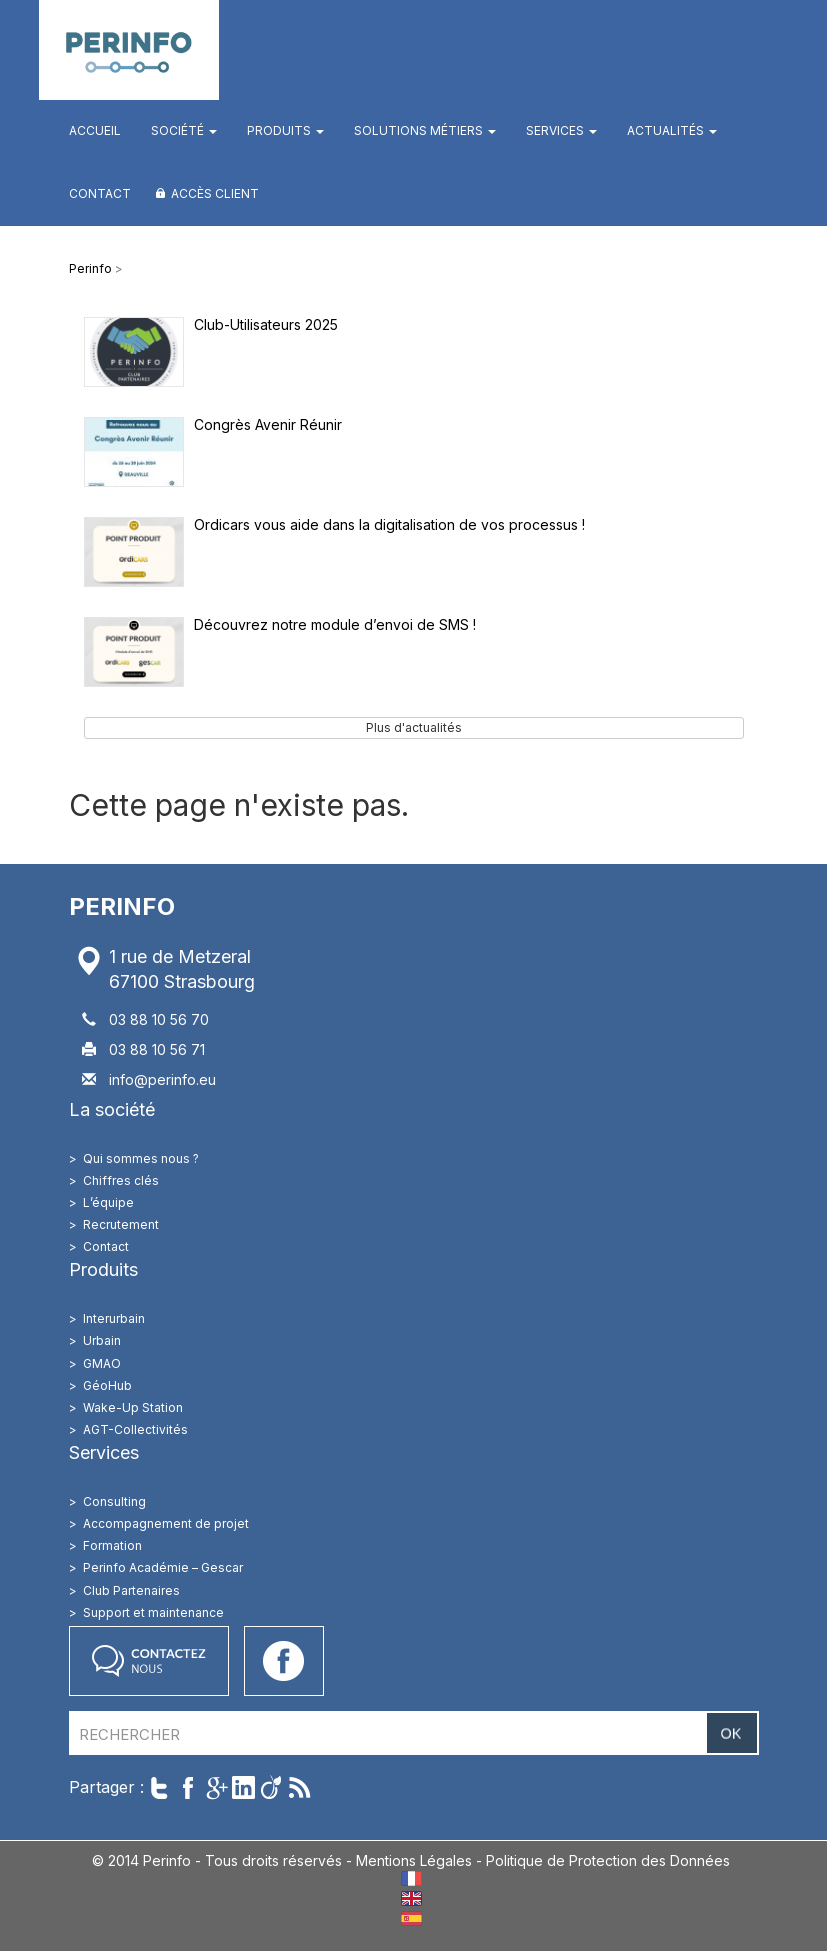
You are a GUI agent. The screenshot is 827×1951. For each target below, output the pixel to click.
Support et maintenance (153, 1612)
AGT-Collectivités (135, 1429)
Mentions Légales (414, 1860)
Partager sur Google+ (215, 1787)
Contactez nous (149, 1661)
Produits (285, 130)
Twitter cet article (159, 1787)
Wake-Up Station (133, 1407)
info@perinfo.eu (162, 1079)
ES (411, 1918)
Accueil (95, 130)
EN (411, 1898)
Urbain (102, 1340)
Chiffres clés (121, 1180)
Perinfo (129, 50)
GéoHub (107, 1385)
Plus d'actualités (414, 727)
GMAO (102, 1363)
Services (561, 130)
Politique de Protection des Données (608, 1860)
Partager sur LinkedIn (243, 1787)
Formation (112, 1545)
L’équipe (108, 1202)
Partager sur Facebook (187, 1787)
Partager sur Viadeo (271, 1787)
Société (184, 130)
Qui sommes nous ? (141, 1158)
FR (411, 1878)
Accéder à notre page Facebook (284, 1661)
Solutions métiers (425, 130)
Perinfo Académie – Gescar (163, 1567)
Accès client (215, 193)
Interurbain (114, 1318)
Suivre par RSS (299, 1787)
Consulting (114, 1501)
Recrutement (121, 1224)
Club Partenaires (131, 1590)
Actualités (672, 130)
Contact (100, 193)
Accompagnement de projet (166, 1523)
